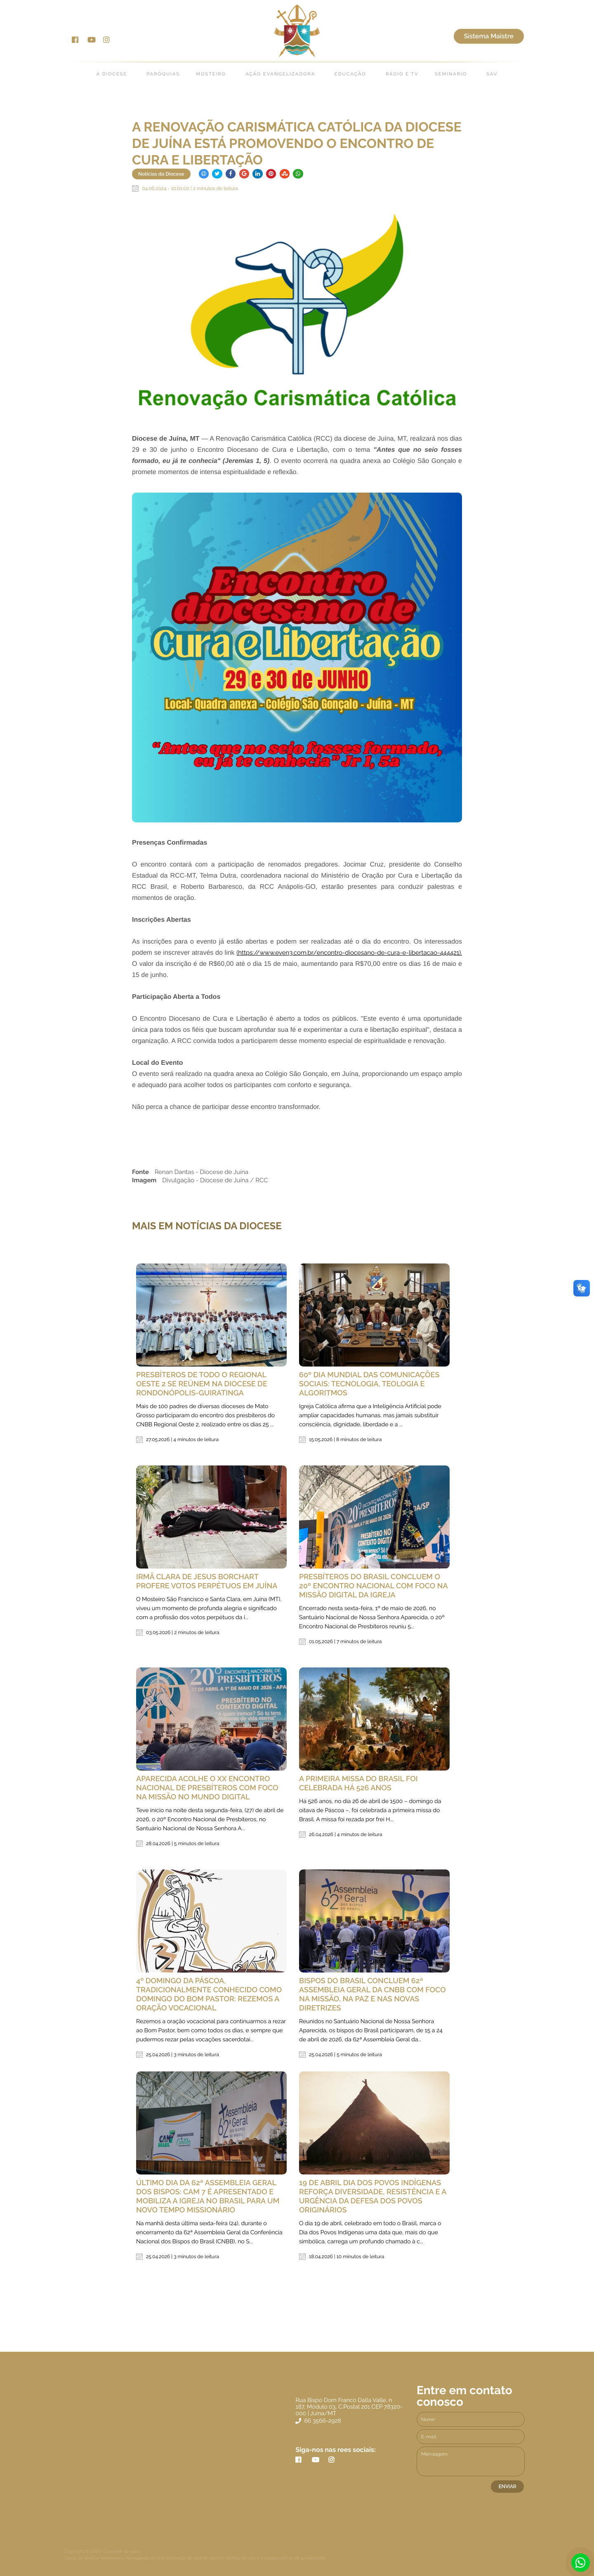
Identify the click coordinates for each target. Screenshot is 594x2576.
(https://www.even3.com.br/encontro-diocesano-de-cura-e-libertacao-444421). (349, 952)
